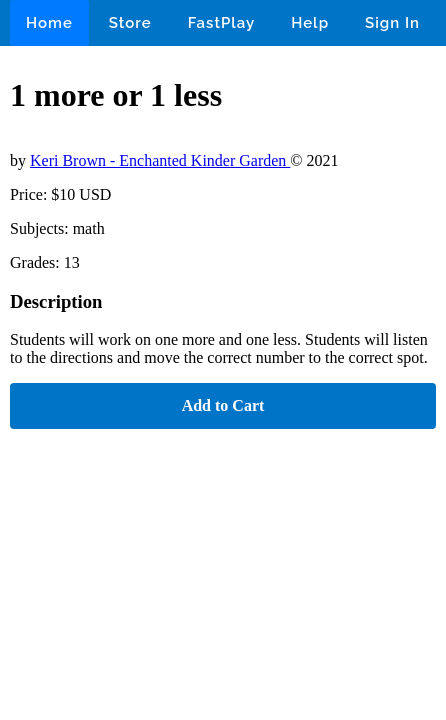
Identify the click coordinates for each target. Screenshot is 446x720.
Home (49, 23)
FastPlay (222, 23)
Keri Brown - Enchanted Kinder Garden (160, 160)
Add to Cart (223, 405)
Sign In (392, 23)
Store (130, 23)
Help (310, 23)
